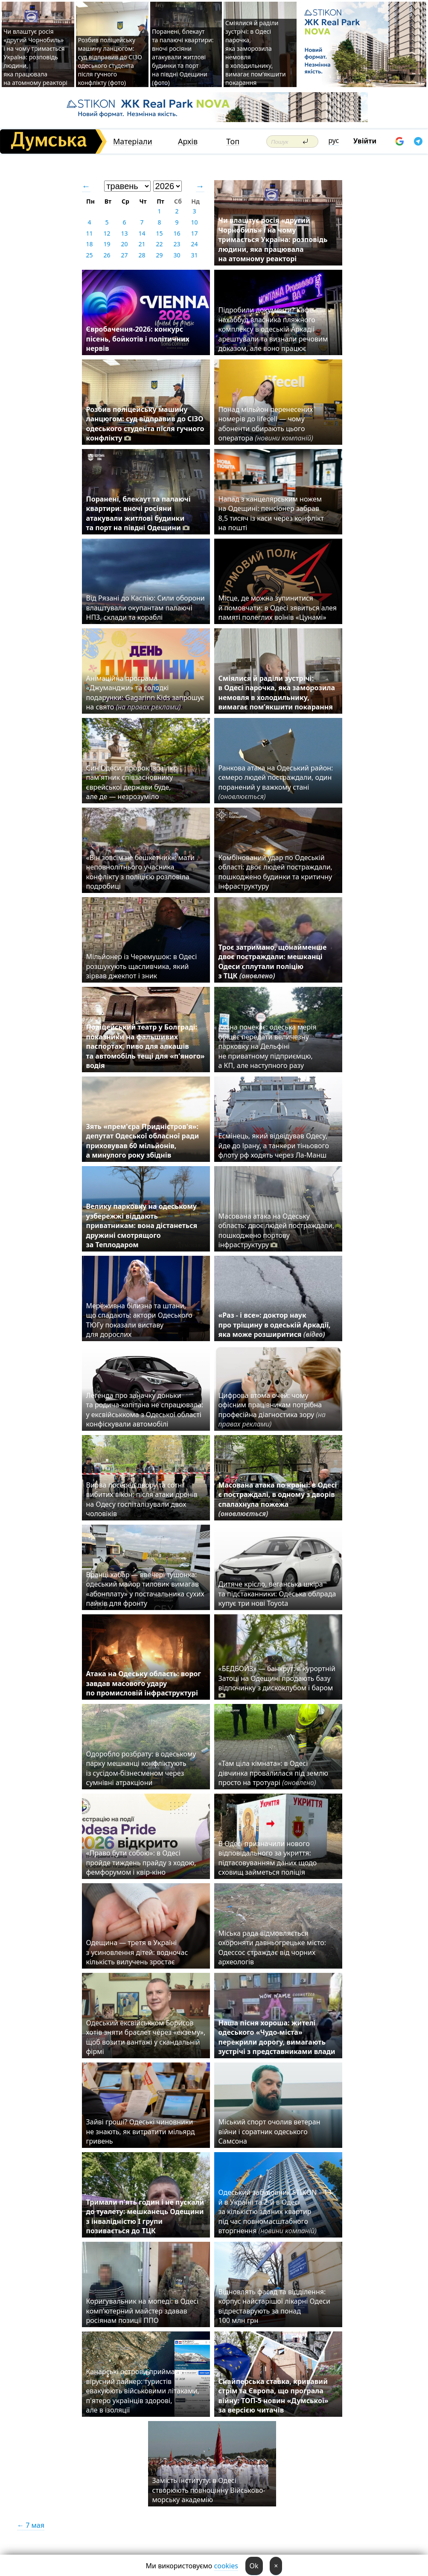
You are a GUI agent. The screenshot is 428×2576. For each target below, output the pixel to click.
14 (141, 233)
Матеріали (132, 141)
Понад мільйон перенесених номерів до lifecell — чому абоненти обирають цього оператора (265, 424)
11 (89, 233)
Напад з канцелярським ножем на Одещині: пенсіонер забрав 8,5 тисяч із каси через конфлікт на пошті (271, 513)
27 (124, 255)
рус (334, 140)
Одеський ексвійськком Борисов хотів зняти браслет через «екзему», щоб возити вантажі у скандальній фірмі (146, 2037)
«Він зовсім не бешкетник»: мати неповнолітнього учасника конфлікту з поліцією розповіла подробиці (140, 872)
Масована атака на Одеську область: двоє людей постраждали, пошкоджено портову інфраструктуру (276, 1230)
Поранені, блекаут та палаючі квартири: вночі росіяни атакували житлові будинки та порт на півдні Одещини (138, 513)
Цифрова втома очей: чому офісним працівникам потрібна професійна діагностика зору (272, 1410)
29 (159, 255)
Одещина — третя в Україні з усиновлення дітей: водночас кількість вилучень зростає (137, 1952)
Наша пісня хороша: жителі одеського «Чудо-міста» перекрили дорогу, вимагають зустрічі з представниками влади (276, 2037)
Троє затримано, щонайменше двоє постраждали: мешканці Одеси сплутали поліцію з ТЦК (272, 961)
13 (124, 233)
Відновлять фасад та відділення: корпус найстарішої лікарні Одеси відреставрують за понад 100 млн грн (274, 2306)
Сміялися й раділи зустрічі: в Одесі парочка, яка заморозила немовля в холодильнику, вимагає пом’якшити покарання (276, 693)
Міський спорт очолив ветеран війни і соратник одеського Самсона (269, 2131)
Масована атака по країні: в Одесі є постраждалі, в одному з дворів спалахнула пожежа (277, 1499)
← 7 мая (30, 2525)
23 (176, 244)
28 (141, 255)
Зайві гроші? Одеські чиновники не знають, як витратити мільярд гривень (140, 2131)
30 (176, 255)
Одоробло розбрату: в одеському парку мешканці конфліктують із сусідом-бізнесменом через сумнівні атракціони (141, 1768)
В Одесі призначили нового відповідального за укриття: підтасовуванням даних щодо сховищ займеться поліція (267, 1858)
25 (89, 255)
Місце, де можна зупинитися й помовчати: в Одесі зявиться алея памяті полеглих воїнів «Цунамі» (277, 607)
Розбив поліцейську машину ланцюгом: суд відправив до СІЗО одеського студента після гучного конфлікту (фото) (110, 61)
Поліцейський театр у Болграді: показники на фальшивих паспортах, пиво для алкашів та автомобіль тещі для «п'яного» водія (145, 1046)
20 (124, 244)
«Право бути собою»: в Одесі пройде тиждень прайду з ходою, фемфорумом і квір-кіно (141, 1862)
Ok (254, 2565)
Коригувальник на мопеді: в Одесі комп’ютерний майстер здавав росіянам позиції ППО (142, 2310)
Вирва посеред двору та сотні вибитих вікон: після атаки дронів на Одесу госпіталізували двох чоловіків (142, 1499)
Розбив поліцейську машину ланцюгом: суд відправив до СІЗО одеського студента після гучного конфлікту (145, 424)
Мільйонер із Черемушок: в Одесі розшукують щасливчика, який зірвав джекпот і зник (141, 966)
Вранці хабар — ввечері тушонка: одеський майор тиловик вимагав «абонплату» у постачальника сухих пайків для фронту (145, 1589)
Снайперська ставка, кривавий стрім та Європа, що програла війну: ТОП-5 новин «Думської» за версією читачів (273, 2396)
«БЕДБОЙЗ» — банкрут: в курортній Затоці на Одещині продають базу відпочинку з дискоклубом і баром (276, 1682)
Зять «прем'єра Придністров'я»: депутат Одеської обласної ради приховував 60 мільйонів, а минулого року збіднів (142, 1141)
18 (89, 244)
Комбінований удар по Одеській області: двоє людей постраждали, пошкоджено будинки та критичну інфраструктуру (275, 872)
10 (194, 222)
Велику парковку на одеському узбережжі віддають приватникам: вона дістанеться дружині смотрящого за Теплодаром (142, 1225)
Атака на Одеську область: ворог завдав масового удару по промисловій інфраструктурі (143, 1683)
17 (194, 233)
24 (194, 244)
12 (106, 233)
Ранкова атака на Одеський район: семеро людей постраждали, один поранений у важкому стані (275, 782)
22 (159, 244)
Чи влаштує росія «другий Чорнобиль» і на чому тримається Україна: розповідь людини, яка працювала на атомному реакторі (35, 57)
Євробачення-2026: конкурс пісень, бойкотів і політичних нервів (137, 338)
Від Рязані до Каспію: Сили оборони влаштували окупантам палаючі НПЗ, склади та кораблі (145, 607)
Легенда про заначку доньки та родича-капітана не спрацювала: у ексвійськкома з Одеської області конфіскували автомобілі (145, 1410)
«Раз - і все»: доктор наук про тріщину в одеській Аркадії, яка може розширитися (274, 1324)
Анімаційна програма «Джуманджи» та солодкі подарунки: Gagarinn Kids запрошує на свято (145, 693)
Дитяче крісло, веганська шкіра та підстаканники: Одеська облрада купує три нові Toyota (277, 1593)
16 (176, 233)
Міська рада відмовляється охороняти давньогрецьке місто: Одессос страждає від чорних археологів (272, 1947)
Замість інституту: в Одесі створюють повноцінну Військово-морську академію (208, 2490)
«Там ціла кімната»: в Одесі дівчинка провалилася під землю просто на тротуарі (273, 1773)
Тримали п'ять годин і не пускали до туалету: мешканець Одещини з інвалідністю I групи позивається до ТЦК (145, 2216)
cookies (226, 2565)
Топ (232, 141)
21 (141, 244)
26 (106, 255)
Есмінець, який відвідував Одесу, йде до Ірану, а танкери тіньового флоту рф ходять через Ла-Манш (273, 1145)
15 (159, 233)
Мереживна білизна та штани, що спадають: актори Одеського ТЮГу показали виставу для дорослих (139, 1320)
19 (106, 244)
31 (194, 255)
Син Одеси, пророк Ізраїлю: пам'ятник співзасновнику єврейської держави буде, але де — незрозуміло (131, 782)
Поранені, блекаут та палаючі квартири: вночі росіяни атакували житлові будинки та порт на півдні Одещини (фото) (182, 57)
